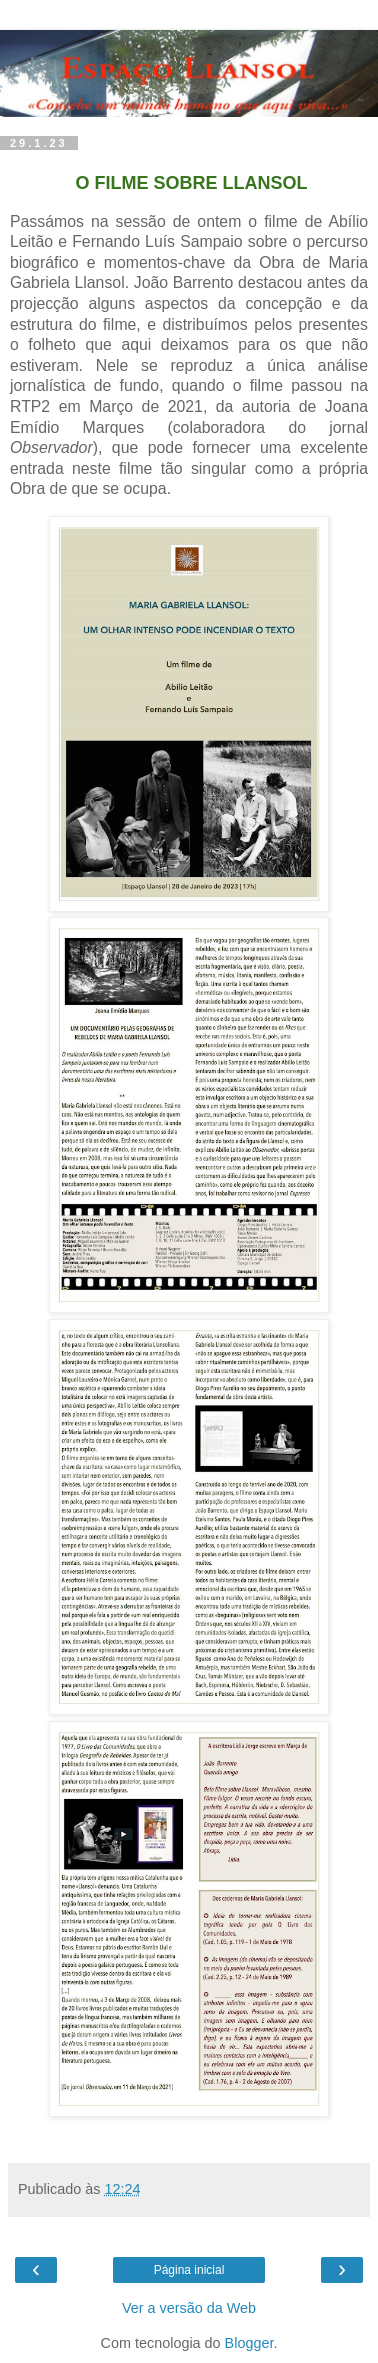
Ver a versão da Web (189, 2308)
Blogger (249, 2343)
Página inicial (189, 2270)
